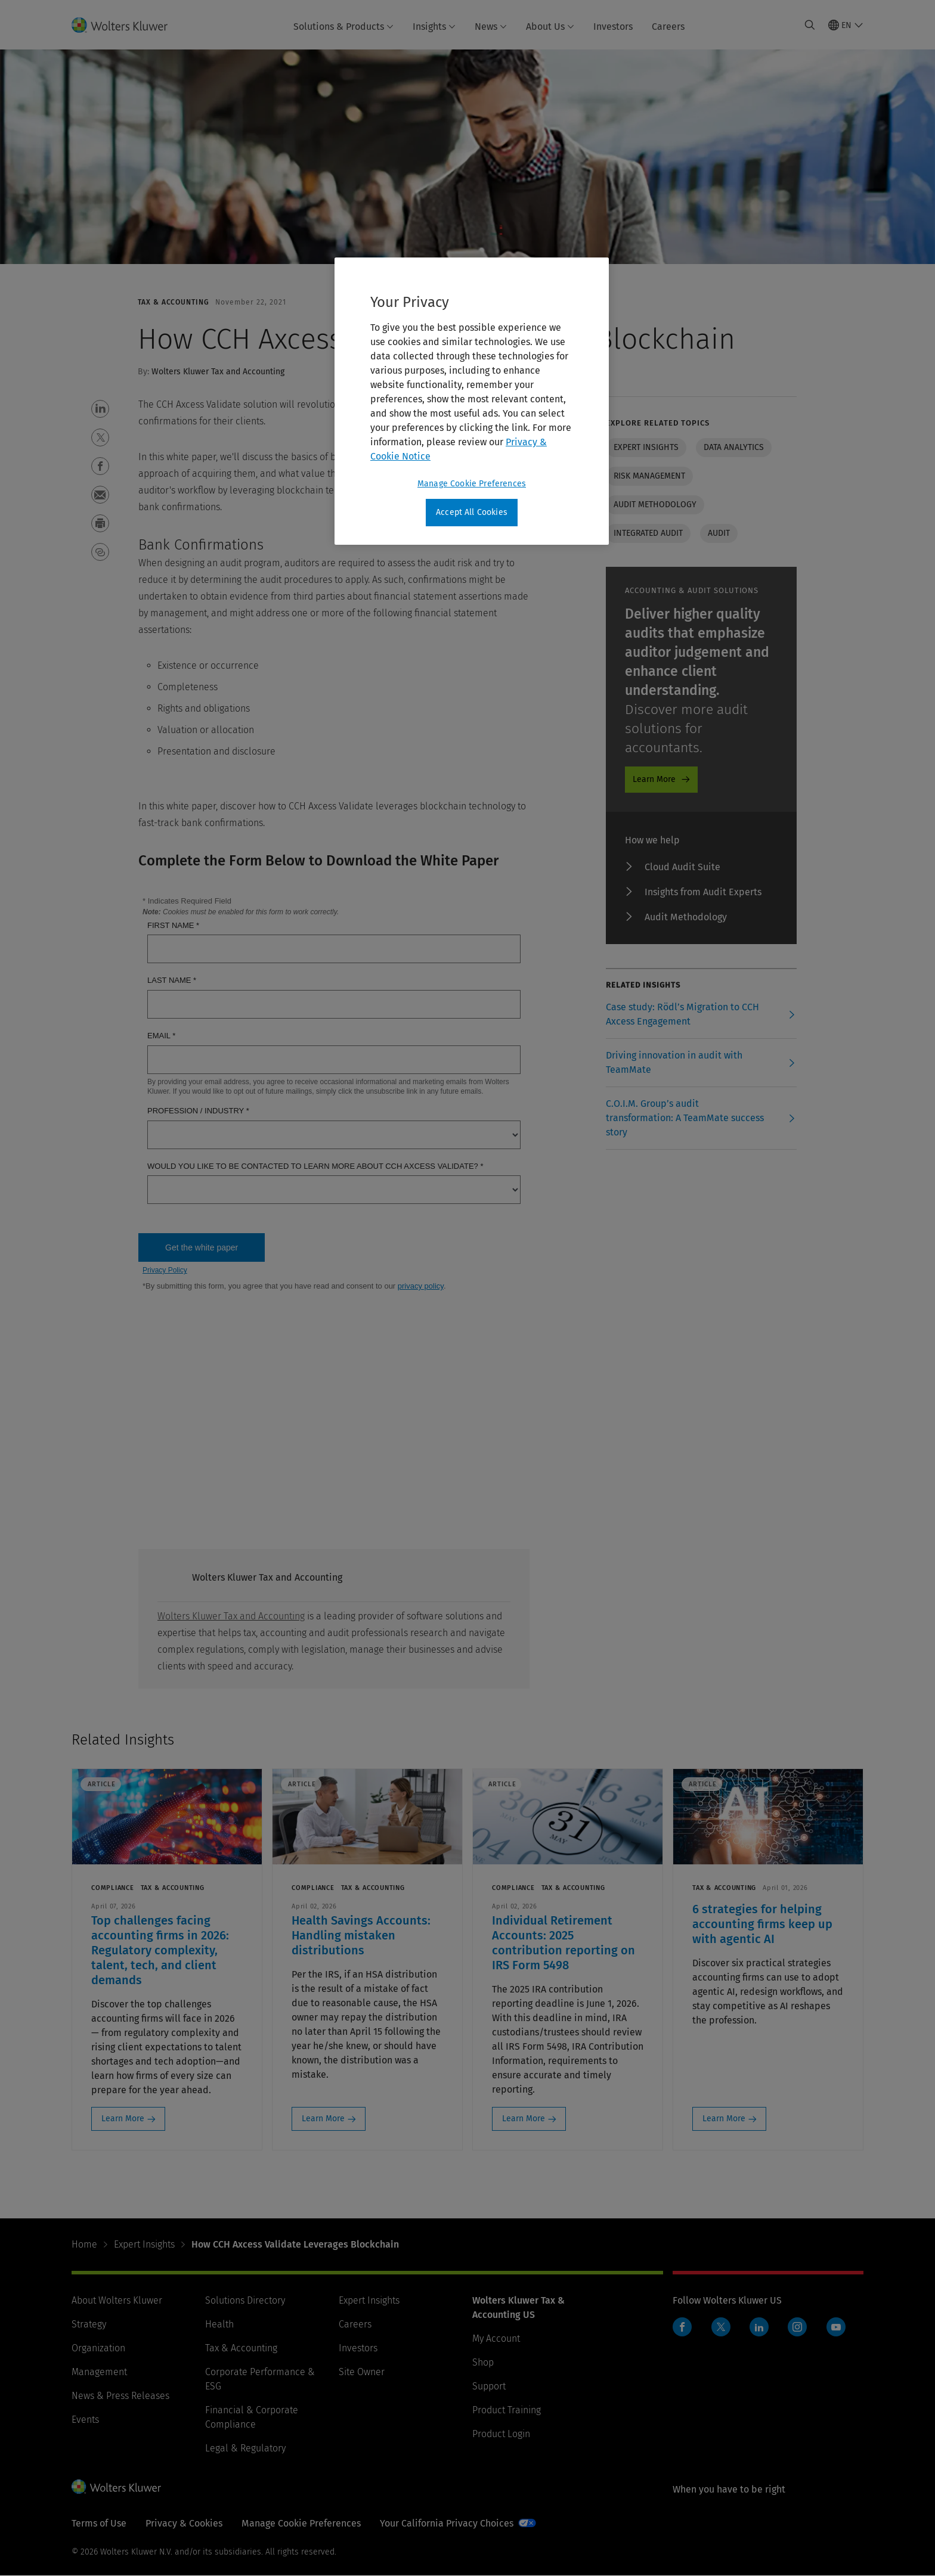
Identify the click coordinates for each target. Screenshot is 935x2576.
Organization (98, 2348)
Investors (613, 26)
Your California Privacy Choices (446, 2523)
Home (84, 2244)
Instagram (797, 2326)
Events (85, 2419)
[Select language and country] (845, 25)
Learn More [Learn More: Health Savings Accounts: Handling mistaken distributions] (323, 2118)
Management (99, 2372)
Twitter (720, 2326)
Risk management (649, 476)
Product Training (506, 2410)
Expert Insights (144, 2244)
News (491, 26)
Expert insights (646, 447)
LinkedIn (759, 2326)
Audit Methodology (655, 504)
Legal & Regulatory (245, 2448)
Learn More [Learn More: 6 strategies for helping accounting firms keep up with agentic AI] (723, 2118)
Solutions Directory (245, 2300)
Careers (668, 26)
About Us (550, 26)
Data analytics (734, 447)
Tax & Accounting (241, 2348)
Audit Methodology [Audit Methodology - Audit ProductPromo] (686, 917)
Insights (434, 26)
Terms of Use (99, 2523)
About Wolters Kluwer (117, 2300)
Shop (483, 2362)
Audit (719, 533)
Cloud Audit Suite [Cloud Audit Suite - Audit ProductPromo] (682, 867)
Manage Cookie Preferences (301, 2523)
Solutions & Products (343, 26)
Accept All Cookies (471, 512)
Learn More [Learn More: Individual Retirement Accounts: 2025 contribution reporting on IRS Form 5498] (523, 2118)
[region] (472, 401)
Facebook (682, 2326)
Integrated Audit (648, 533)
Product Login (501, 2434)
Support (489, 2386)
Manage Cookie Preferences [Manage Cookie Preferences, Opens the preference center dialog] (471, 484)
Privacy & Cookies (183, 2523)
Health (219, 2324)
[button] (100, 409)
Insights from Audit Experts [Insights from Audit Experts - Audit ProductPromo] (703, 892)
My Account (496, 2338)
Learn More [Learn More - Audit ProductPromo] (654, 779)
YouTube (836, 2326)
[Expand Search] (809, 25)
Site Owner (362, 2372)
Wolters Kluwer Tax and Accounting (231, 1616)
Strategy (89, 2324)
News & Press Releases (120, 2395)
